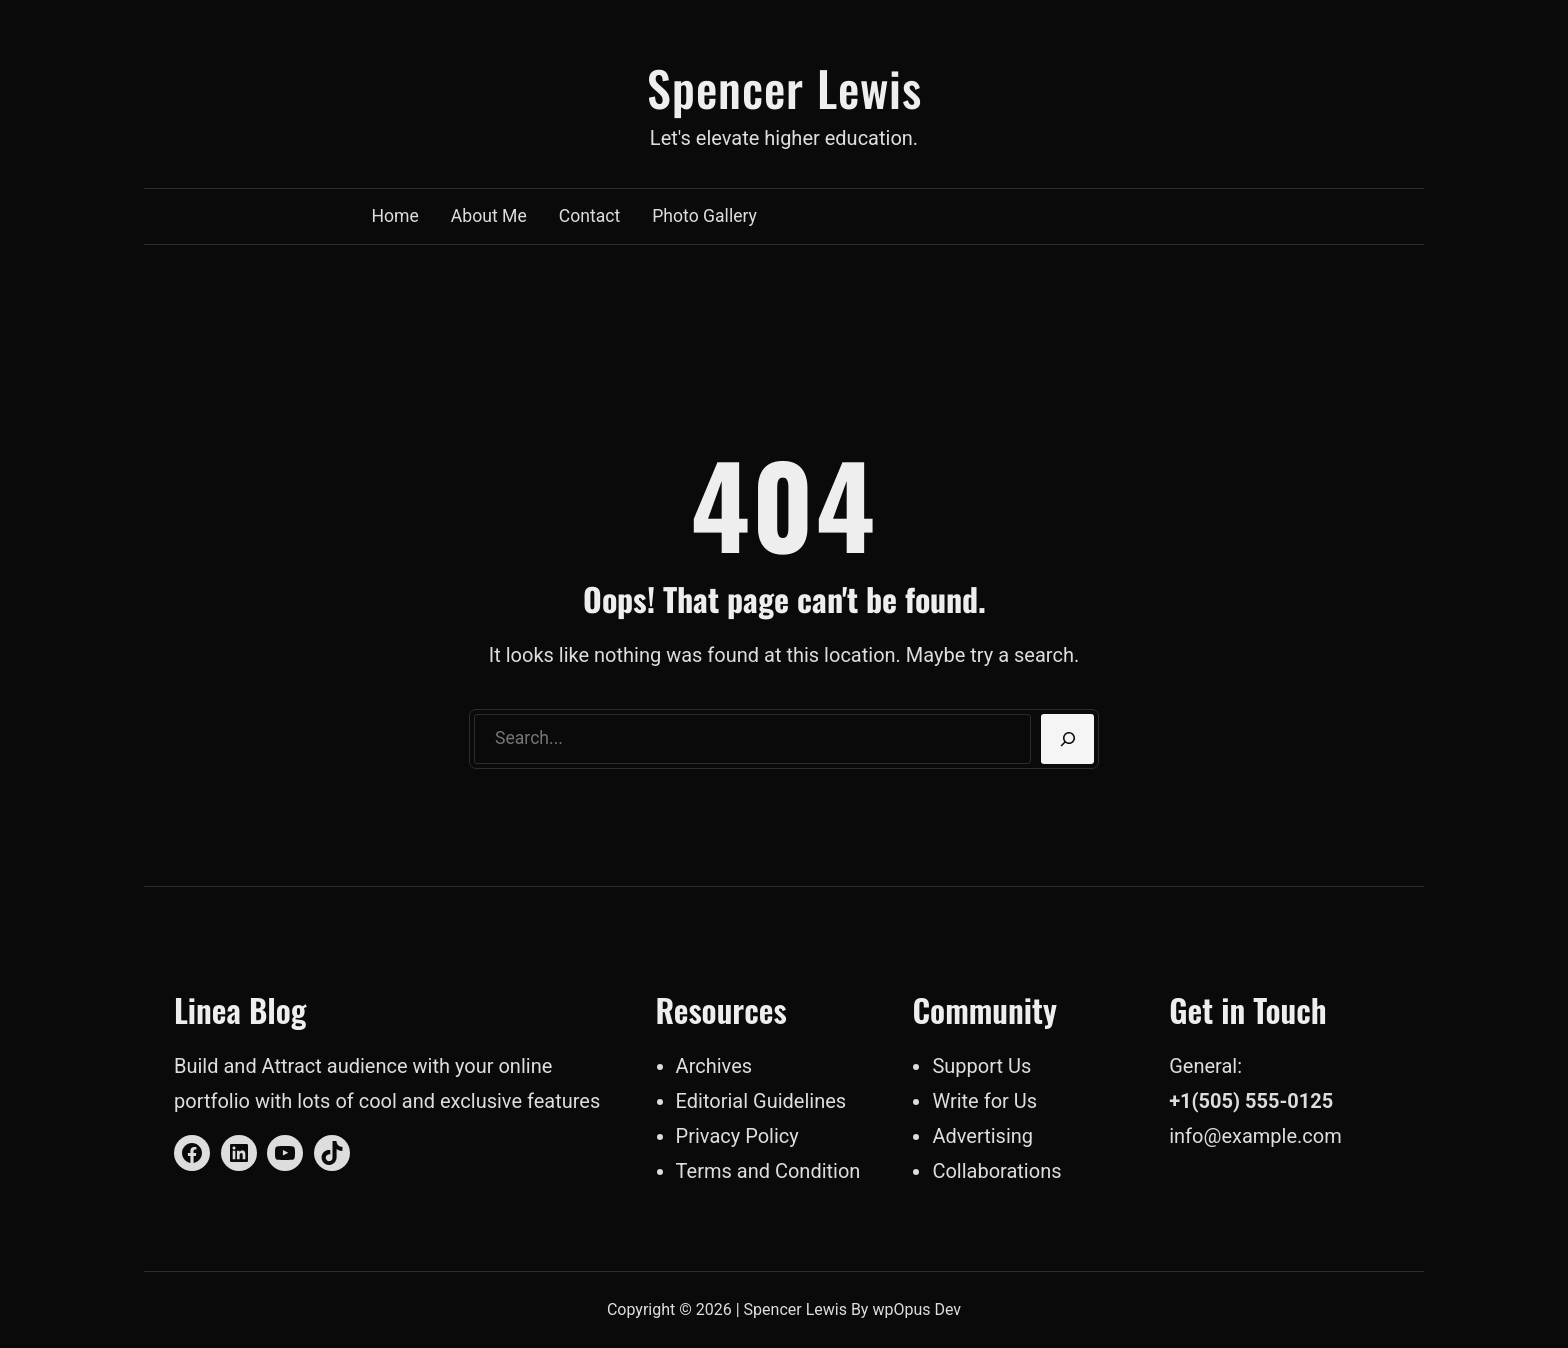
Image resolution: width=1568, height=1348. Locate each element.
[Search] (1067, 739)
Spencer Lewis (784, 87)
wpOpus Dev (916, 1309)
